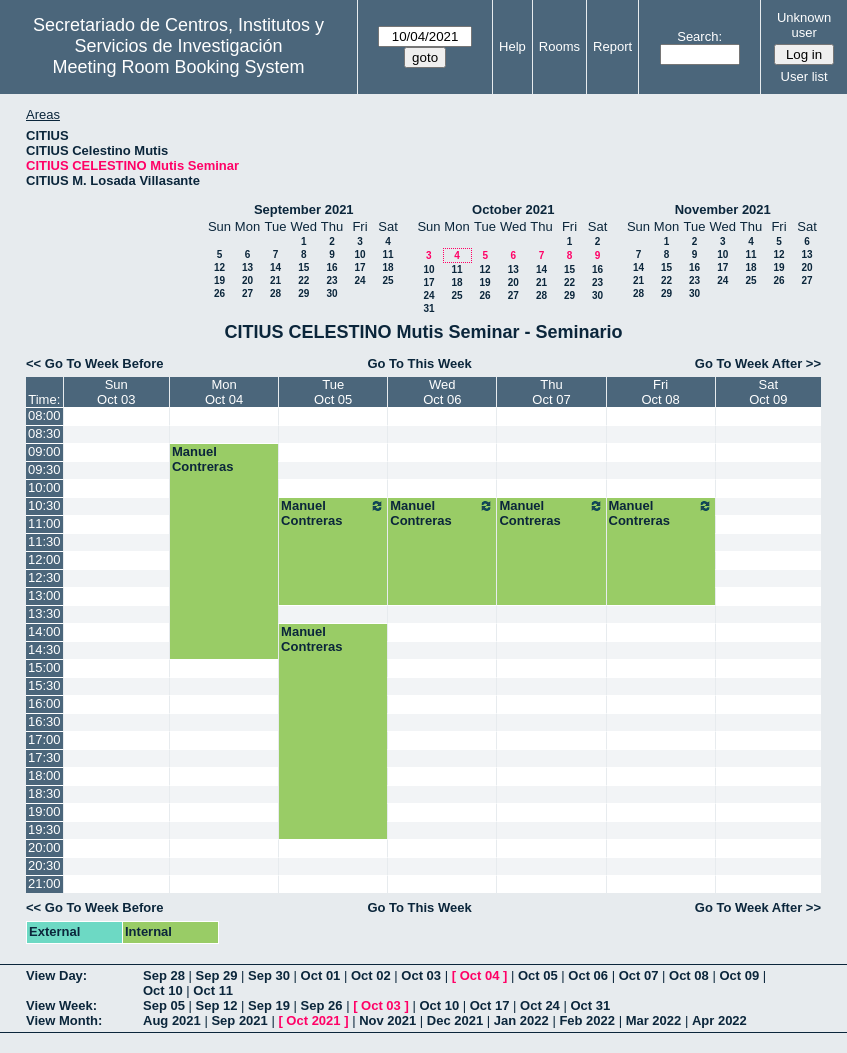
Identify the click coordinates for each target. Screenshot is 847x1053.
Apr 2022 (719, 1020)
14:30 (44, 649)
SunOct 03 (116, 392)
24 (359, 280)
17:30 (44, 757)
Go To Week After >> (758, 363)
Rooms (559, 46)
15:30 (44, 685)
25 (387, 280)
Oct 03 (421, 975)
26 (219, 293)
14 (275, 267)
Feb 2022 (587, 1020)
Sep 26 (322, 1005)
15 (303, 267)
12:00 (44, 559)
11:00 (44, 523)
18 (387, 267)
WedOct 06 (442, 392)
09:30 (44, 469)
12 (219, 267)
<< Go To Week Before (95, 363)
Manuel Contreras (202, 459)
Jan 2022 (521, 1020)
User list (804, 76)
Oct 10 (163, 990)
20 (247, 280)
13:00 (44, 595)
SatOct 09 (768, 392)
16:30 (44, 721)
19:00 (44, 811)
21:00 (44, 883)
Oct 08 (689, 975)
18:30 (44, 793)
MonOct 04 (224, 392)
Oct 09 (739, 975)
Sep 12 (217, 1005)
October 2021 (513, 209)
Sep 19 (269, 1005)
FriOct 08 (660, 392)
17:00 (44, 739)
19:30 (44, 829)
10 (359, 254)
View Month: (64, 1020)
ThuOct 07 (551, 392)
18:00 (44, 775)
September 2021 (304, 209)
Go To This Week (419, 363)
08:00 (44, 415)
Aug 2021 (172, 1020)
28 (275, 293)
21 (275, 280)
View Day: (56, 975)
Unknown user (804, 25)
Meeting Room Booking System (178, 67)
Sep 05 (164, 1005)
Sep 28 (164, 975)
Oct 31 (590, 1005)
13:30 (44, 613)
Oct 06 (588, 975)
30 (331, 293)
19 (219, 280)
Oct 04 (480, 975)
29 (303, 293)
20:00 (44, 847)
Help (512, 46)
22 (303, 280)
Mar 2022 (654, 1020)
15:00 (44, 667)
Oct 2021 (313, 1020)
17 (359, 267)
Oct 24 (540, 1005)
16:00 (44, 703)
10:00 (44, 487)
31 (428, 308)
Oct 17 (490, 1005)
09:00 (44, 451)
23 (331, 280)
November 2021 (723, 209)
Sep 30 (269, 975)
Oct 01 (321, 975)
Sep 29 (217, 975)
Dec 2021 (455, 1020)
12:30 (44, 577)
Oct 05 (538, 975)
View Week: (61, 1005)
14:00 (44, 631)
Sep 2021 (239, 1020)
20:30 (44, 865)
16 (331, 267)
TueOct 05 (333, 392)
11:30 (44, 541)
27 (247, 293)
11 (387, 254)
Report (612, 46)
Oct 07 (639, 975)
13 (247, 267)
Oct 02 (371, 975)
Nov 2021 (387, 1020)
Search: (699, 36)
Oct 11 (213, 990)
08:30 (44, 433)
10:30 (44, 505)
